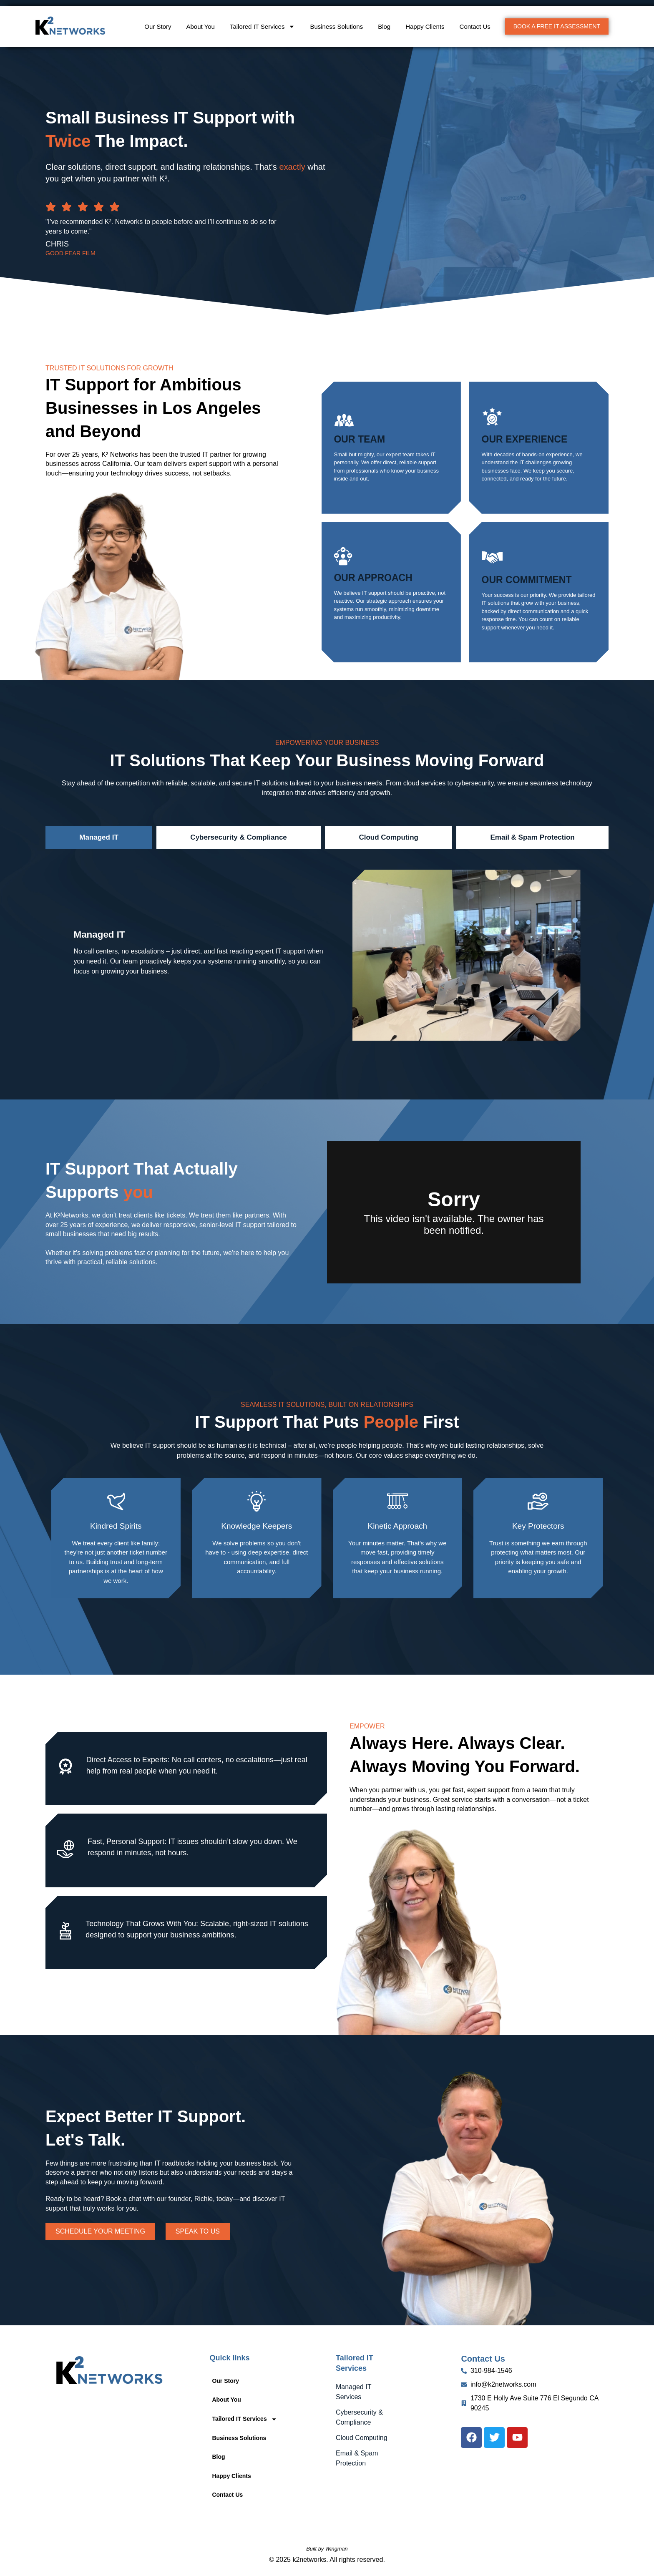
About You (200, 26)
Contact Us (475, 26)
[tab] (98, 837)
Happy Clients (424, 26)
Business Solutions (336, 26)
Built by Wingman (326, 2549)
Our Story (157, 26)
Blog (384, 26)
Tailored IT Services (262, 26)
